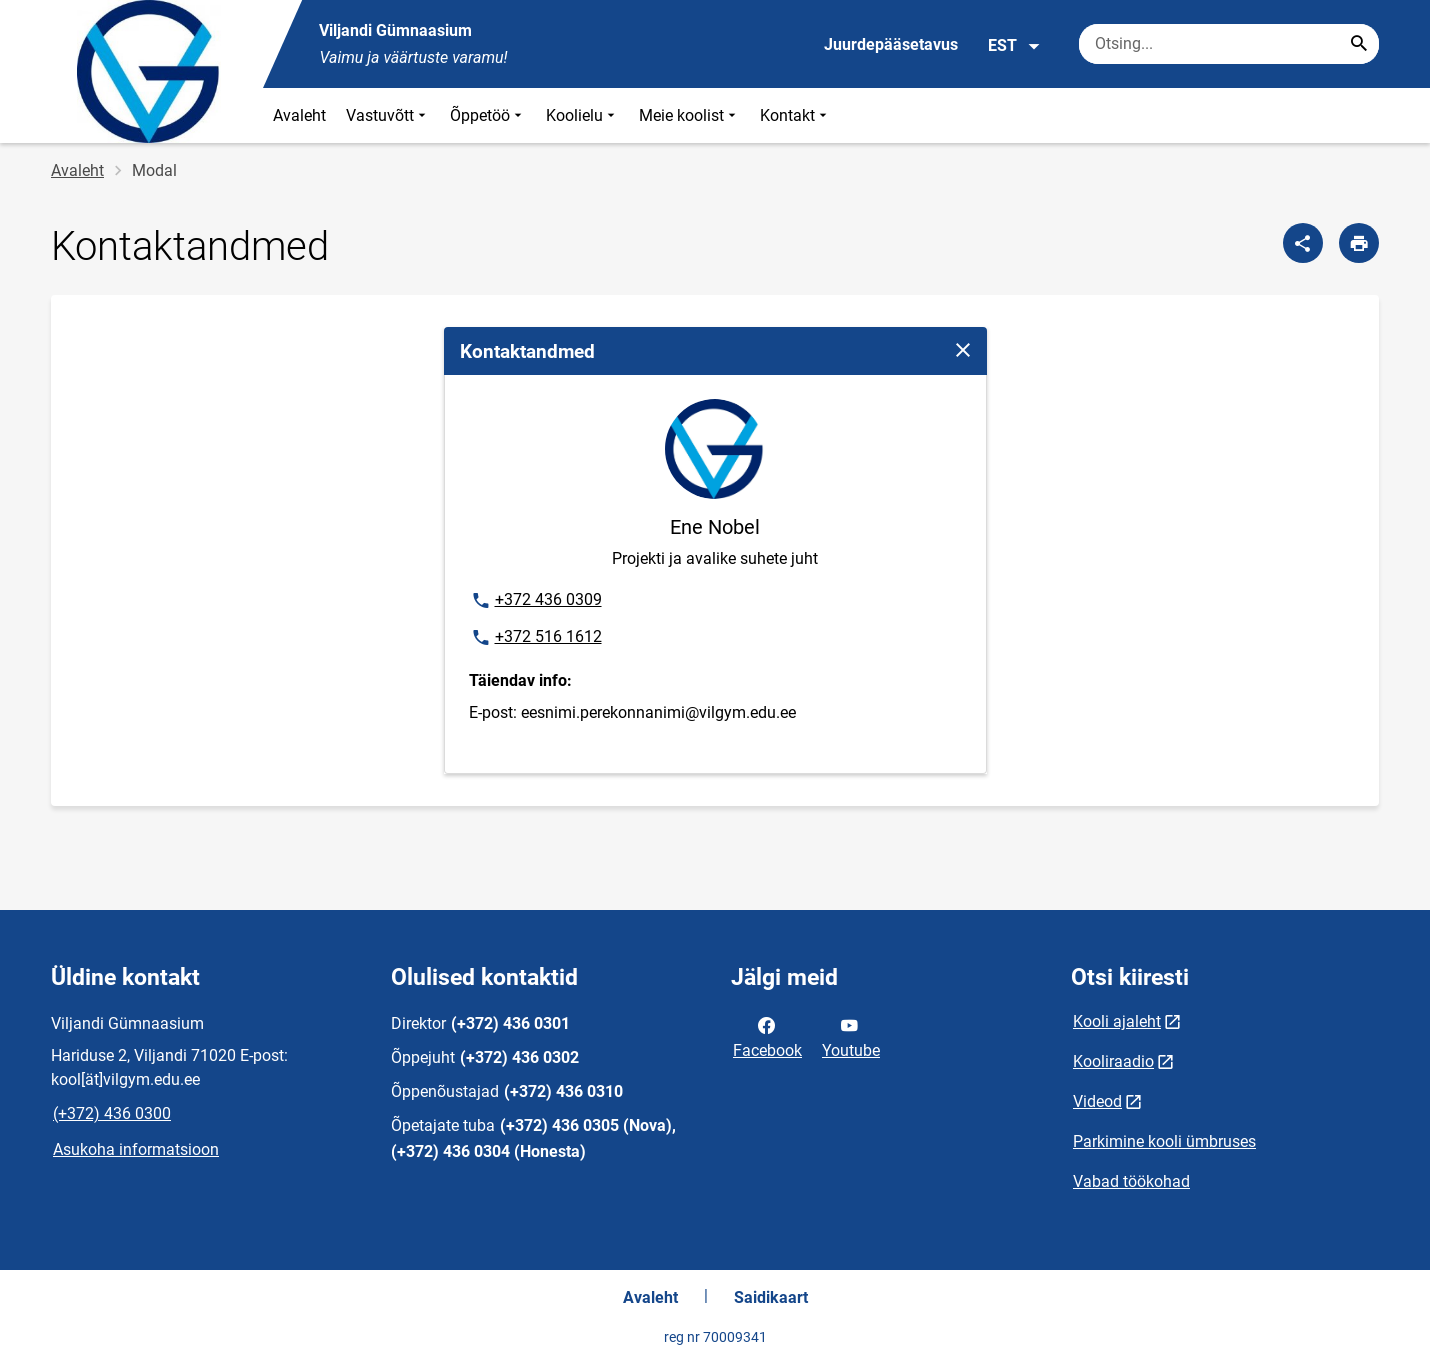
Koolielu (582, 115)
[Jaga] (1303, 243)
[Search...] (1359, 44)
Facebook (767, 1036)
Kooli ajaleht (1117, 1021)
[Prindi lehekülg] (1359, 243)
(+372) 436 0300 (112, 1113)
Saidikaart (771, 1297)
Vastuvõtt (388, 115)
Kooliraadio (1113, 1061)
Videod (1097, 1101)
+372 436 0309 (536, 601)
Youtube (851, 1036)
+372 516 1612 (536, 638)
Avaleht (299, 115)
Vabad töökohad (1131, 1181)
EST (1014, 46)
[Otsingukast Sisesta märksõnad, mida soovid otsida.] (1229, 44)
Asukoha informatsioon (136, 1149)
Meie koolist (689, 115)
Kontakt (795, 115)
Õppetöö (488, 115)
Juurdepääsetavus (891, 44)
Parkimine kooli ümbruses (1164, 1141)
